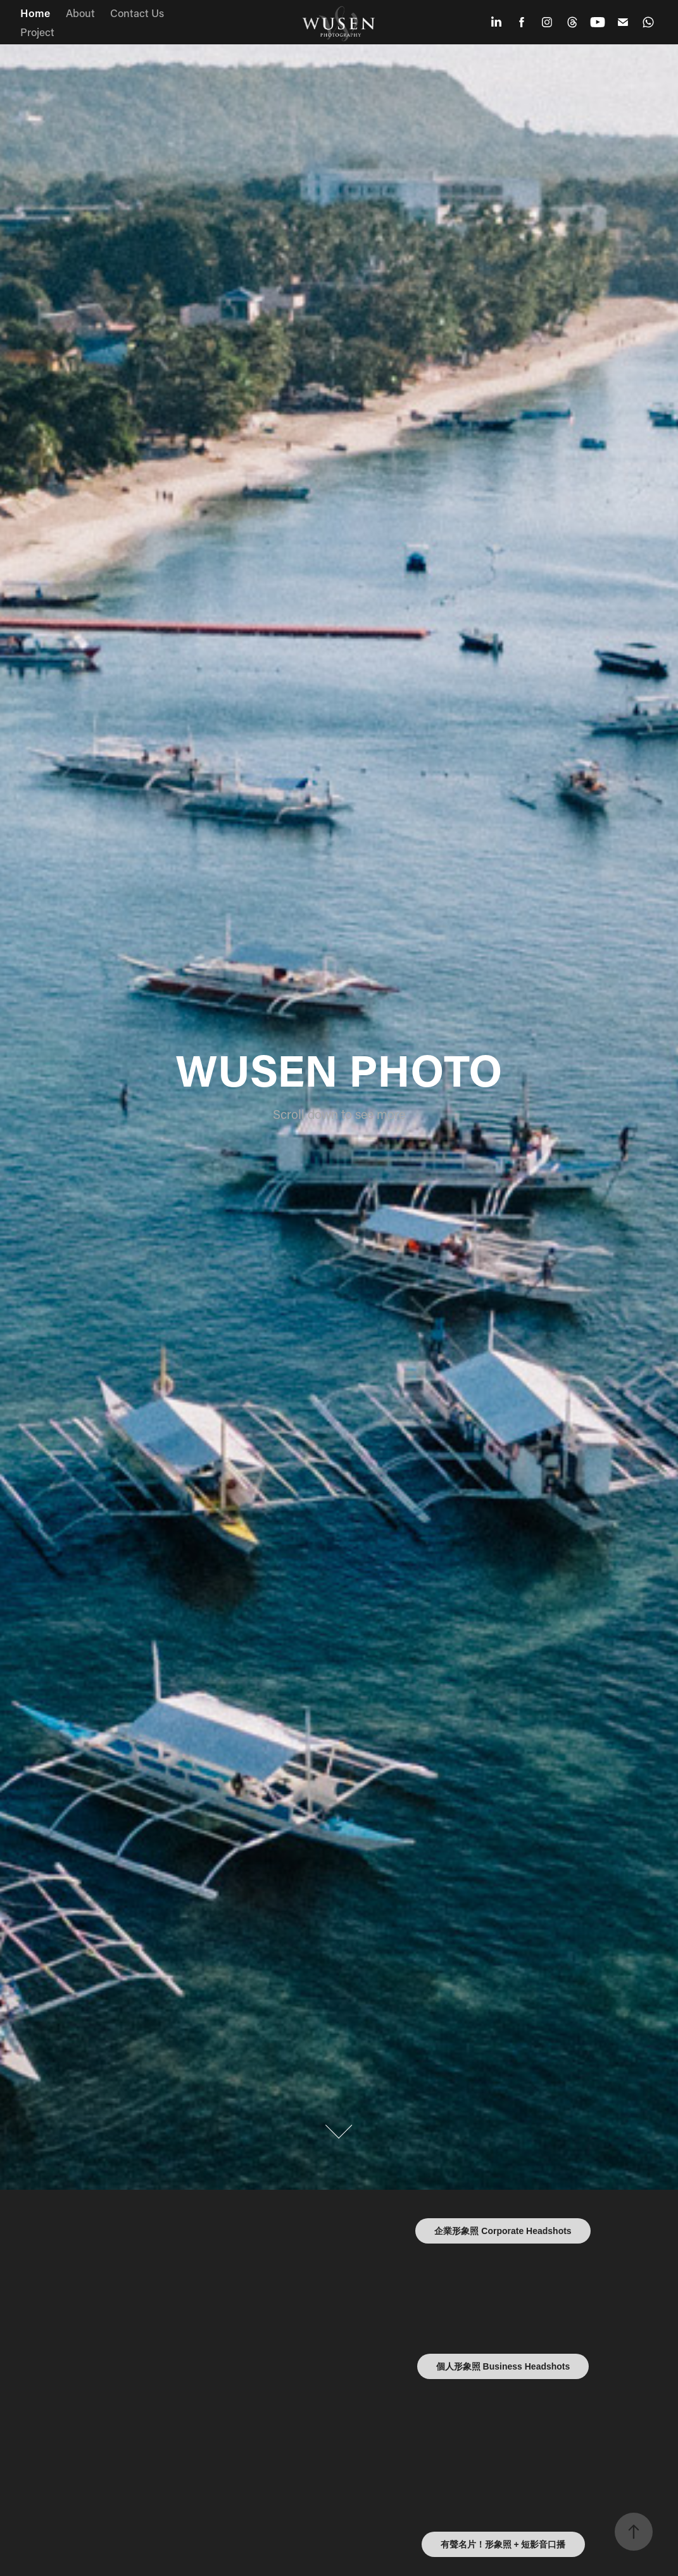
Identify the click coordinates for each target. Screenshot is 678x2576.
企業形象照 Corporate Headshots (502, 2231)
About (80, 13)
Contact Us (137, 13)
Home (35, 13)
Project (37, 32)
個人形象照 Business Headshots (503, 2366)
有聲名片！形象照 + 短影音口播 (503, 2544)
